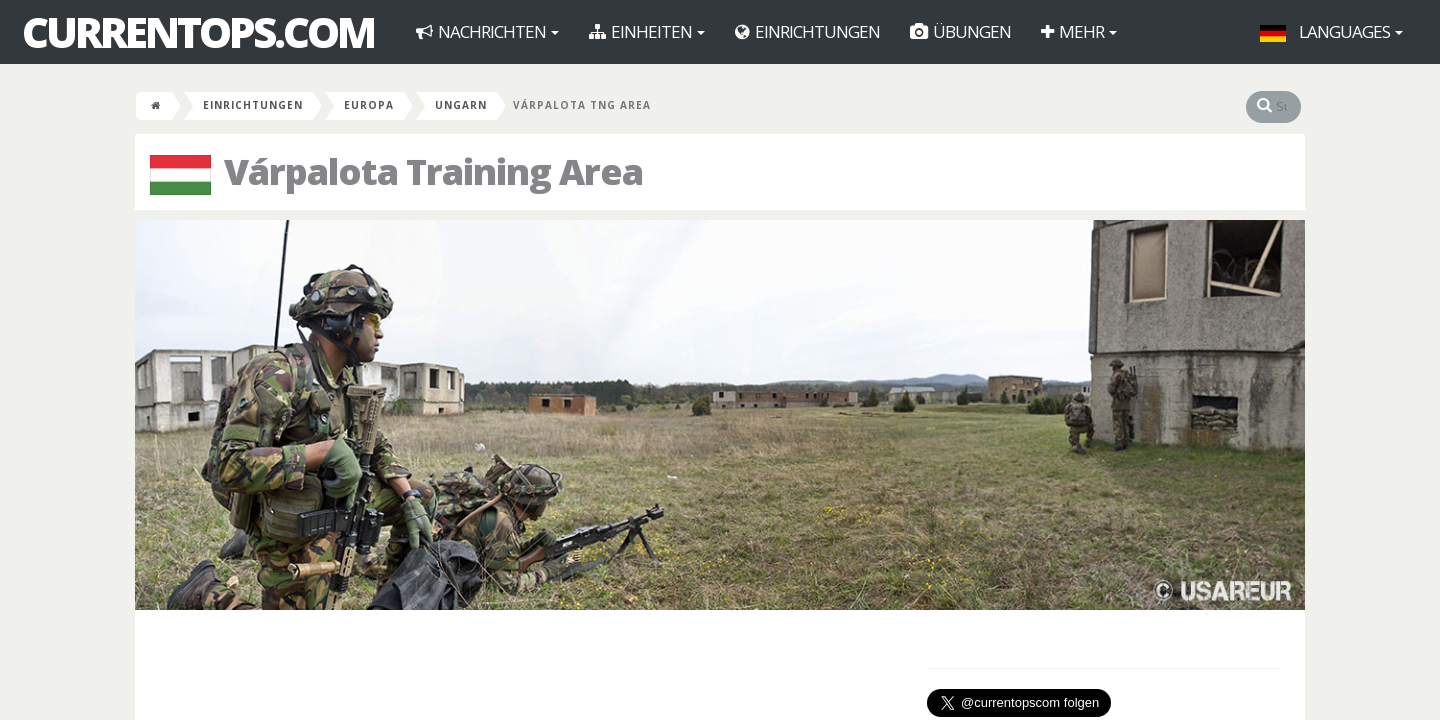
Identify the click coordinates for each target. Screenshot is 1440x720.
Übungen (960, 31)
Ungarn (461, 105)
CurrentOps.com (198, 32)
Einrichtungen (807, 31)
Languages (1331, 31)
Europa (369, 105)
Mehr (1079, 31)
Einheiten (647, 31)
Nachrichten (487, 31)
